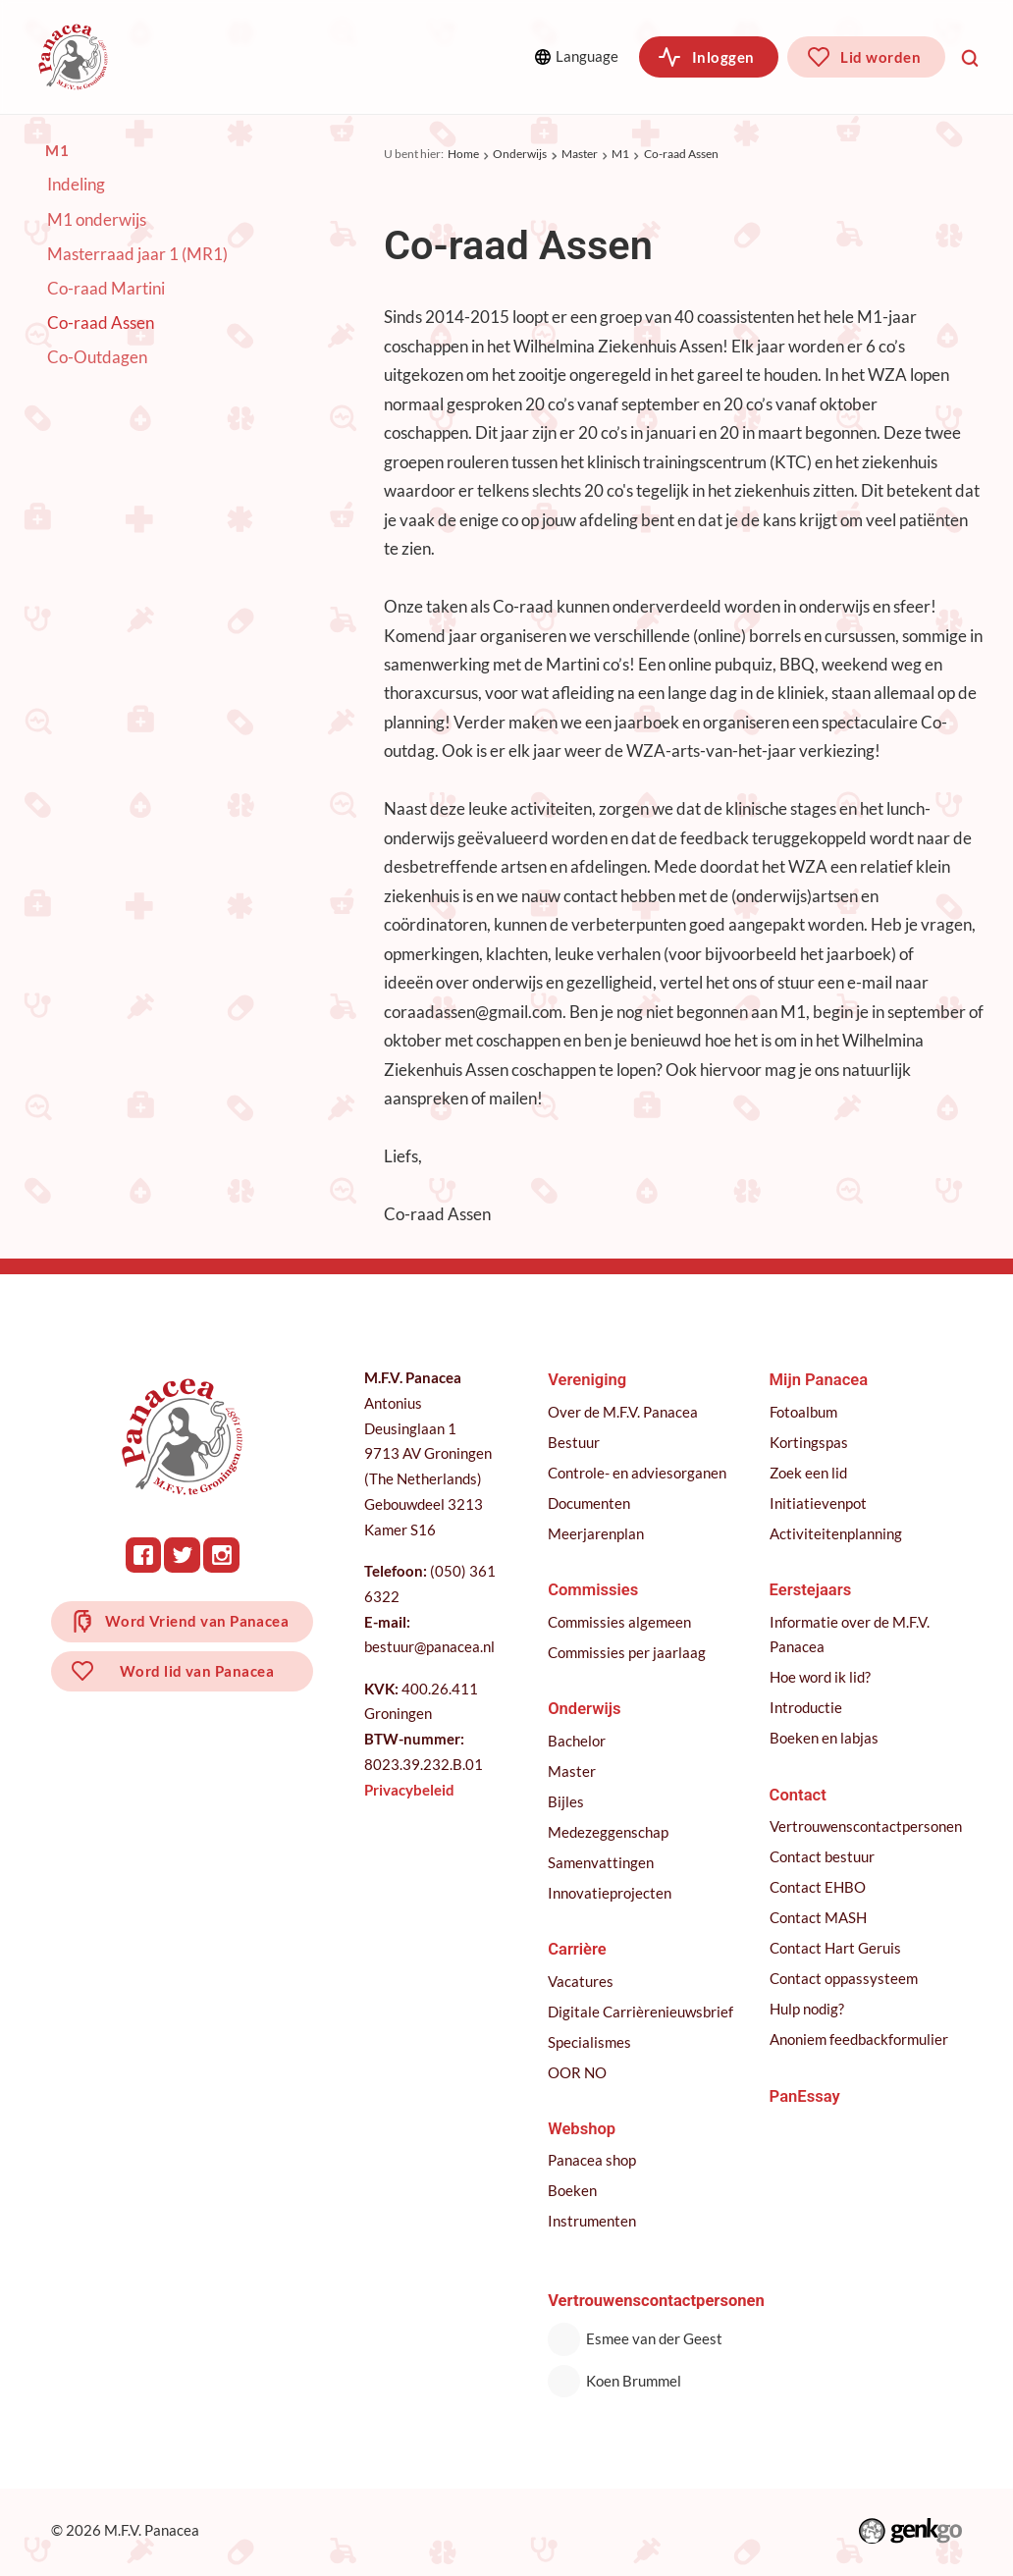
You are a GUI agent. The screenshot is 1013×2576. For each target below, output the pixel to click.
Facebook (143, 1555)
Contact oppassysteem (844, 1978)
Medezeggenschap (608, 1832)
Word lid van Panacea (197, 1671)
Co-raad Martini (106, 289)
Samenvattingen (601, 1862)
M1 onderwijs (96, 220)
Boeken (572, 2190)
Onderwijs (520, 154)
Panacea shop (592, 2160)
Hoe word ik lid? (820, 1677)
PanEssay (805, 2096)
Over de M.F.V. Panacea (623, 1412)
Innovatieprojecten (609, 1893)
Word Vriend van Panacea (197, 1621)
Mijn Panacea (819, 1379)
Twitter (181, 1555)
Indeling (76, 185)
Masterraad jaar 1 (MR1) (137, 254)
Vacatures (580, 1981)
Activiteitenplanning (836, 1534)
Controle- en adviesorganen (637, 1473)
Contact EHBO (818, 1887)
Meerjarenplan (596, 1534)
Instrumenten (592, 2221)
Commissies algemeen (619, 1622)
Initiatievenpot (818, 1503)
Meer (473, 56)
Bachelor (577, 1741)
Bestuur (574, 1442)
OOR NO (577, 2073)
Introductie (806, 1707)
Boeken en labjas (824, 1738)
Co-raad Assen (681, 154)
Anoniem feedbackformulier (859, 2039)
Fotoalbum (803, 1412)
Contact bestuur (822, 1857)
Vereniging (200, 56)
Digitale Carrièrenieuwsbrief (640, 2012)
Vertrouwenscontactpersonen (866, 1826)
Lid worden (880, 57)
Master (579, 154)
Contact (798, 1795)
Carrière (577, 1949)
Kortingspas (809, 1442)
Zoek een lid (808, 1473)
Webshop (581, 2129)
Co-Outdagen (97, 358)
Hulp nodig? (807, 2009)
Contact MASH (818, 1917)
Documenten (589, 1503)
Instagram (221, 1555)
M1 (620, 154)
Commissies (334, 56)
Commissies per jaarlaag (627, 1652)
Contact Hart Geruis (835, 1948)
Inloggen (723, 57)
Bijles (566, 1802)
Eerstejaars (811, 1590)
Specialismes (589, 2042)
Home (463, 154)
